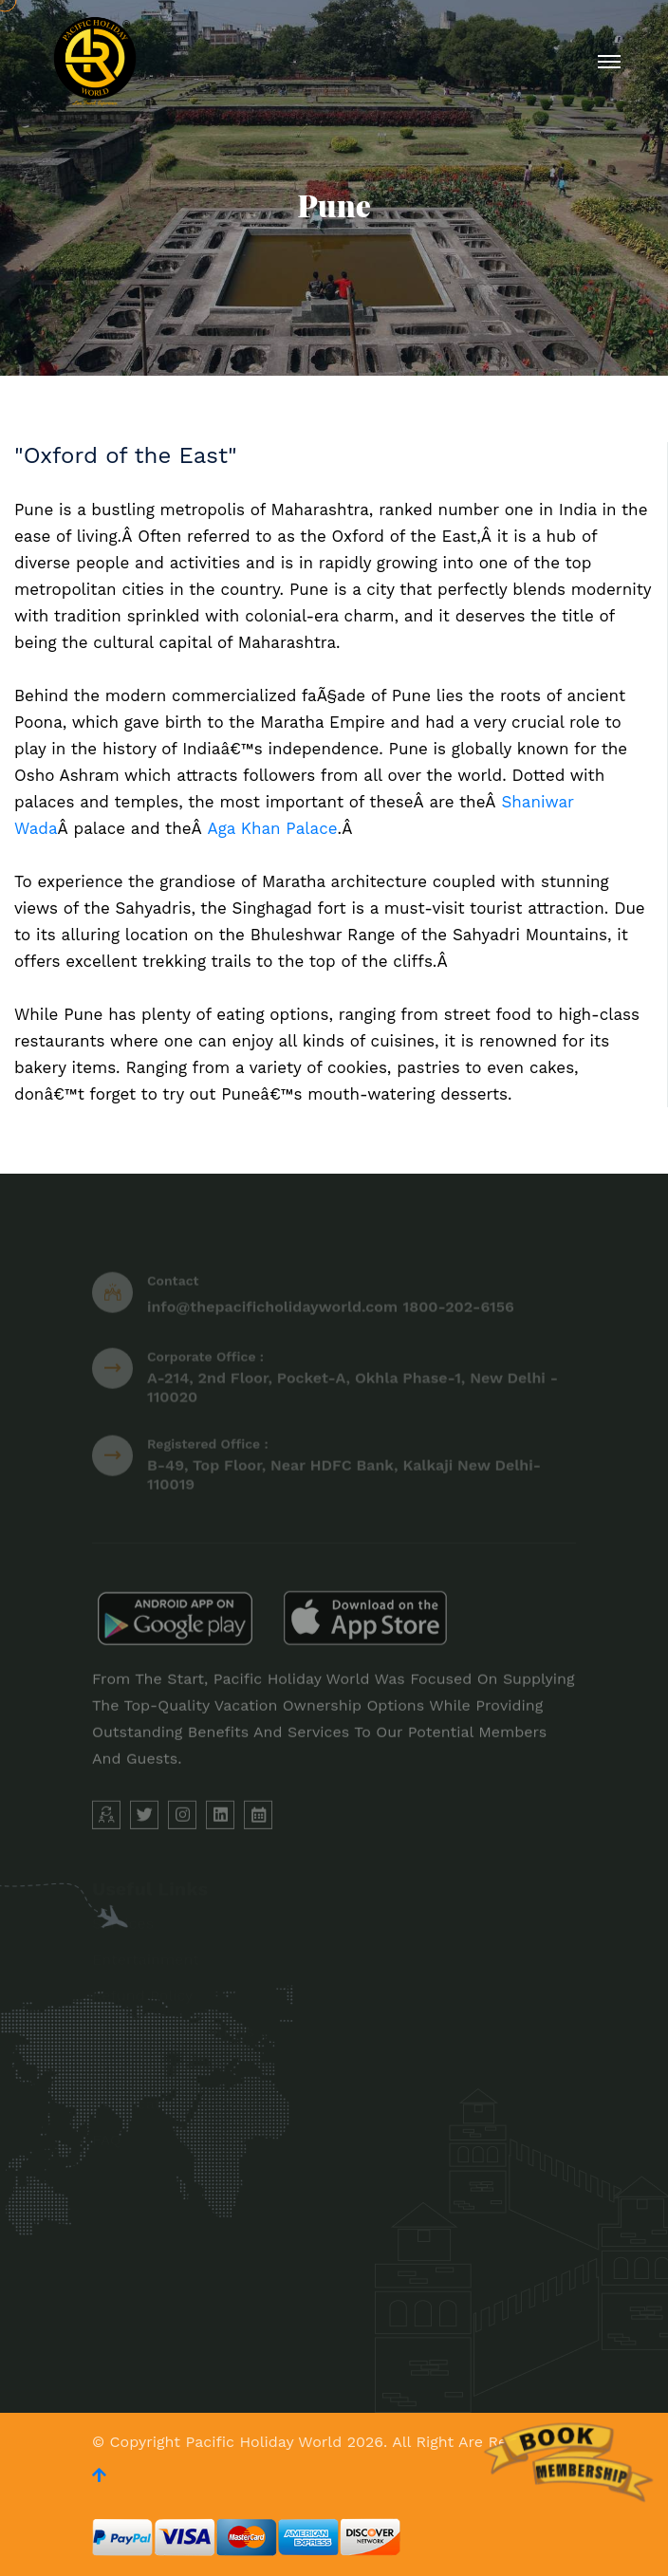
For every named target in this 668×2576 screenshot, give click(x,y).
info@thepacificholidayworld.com (272, 1311)
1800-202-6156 (458, 1311)
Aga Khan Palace (272, 828)
